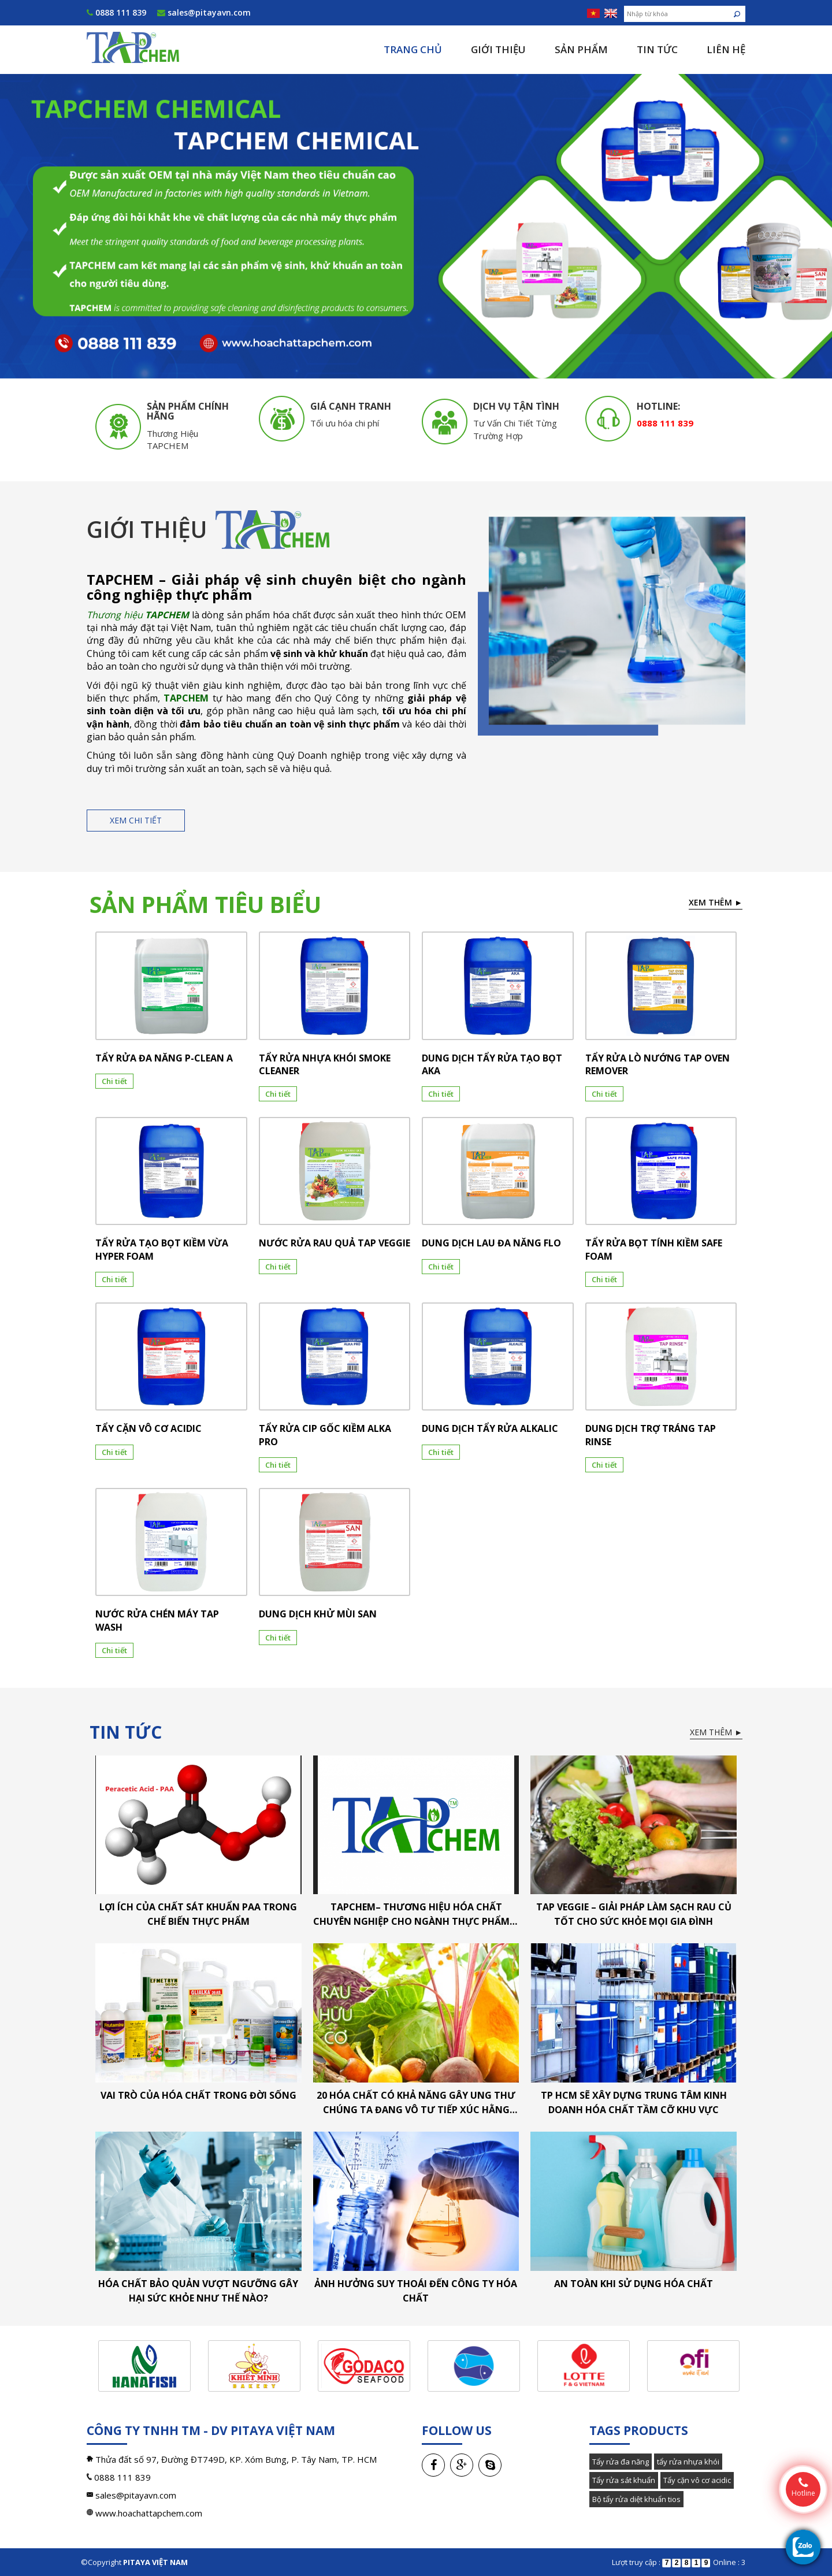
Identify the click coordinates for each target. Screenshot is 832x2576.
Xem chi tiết (136, 820)
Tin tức (657, 49)
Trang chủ (413, 49)
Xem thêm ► (715, 902)
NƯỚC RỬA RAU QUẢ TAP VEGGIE (334, 1243)
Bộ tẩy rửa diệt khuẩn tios (636, 2499)
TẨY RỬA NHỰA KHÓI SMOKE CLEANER (325, 1064)
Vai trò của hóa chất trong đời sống (198, 2095)
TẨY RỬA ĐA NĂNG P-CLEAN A (164, 1058)
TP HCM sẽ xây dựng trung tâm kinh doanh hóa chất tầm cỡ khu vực (634, 2102)
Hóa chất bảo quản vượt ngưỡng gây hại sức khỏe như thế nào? (198, 2290)
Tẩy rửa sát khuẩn (623, 2480)
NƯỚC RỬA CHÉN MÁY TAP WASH (157, 1620)
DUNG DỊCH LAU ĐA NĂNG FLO (491, 1243)
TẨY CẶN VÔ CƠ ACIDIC (148, 1428)
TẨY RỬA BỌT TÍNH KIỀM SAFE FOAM (653, 1249)
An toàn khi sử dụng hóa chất (633, 2283)
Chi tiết (114, 1081)
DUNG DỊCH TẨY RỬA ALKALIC (490, 1428)
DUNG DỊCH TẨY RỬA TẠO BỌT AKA (492, 1064)
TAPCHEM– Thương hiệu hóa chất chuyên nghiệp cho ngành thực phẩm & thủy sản (416, 1915)
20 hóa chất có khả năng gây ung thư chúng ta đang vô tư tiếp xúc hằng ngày (416, 2103)
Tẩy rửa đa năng (620, 2461)
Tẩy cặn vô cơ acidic (697, 2480)
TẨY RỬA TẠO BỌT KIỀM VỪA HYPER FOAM (161, 1249)
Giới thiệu (498, 49)
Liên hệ (726, 49)
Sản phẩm (581, 49)
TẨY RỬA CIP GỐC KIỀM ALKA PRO (325, 1434)
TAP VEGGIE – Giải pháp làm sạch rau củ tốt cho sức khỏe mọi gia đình (633, 1914)
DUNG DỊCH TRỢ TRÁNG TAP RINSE (650, 1434)
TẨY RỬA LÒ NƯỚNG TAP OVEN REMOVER (657, 1064)
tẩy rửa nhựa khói (688, 2461)
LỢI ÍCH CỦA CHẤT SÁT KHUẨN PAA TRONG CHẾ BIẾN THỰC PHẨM (198, 1914)
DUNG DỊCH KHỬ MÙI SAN (318, 1614)
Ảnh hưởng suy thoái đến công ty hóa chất (415, 2290)
